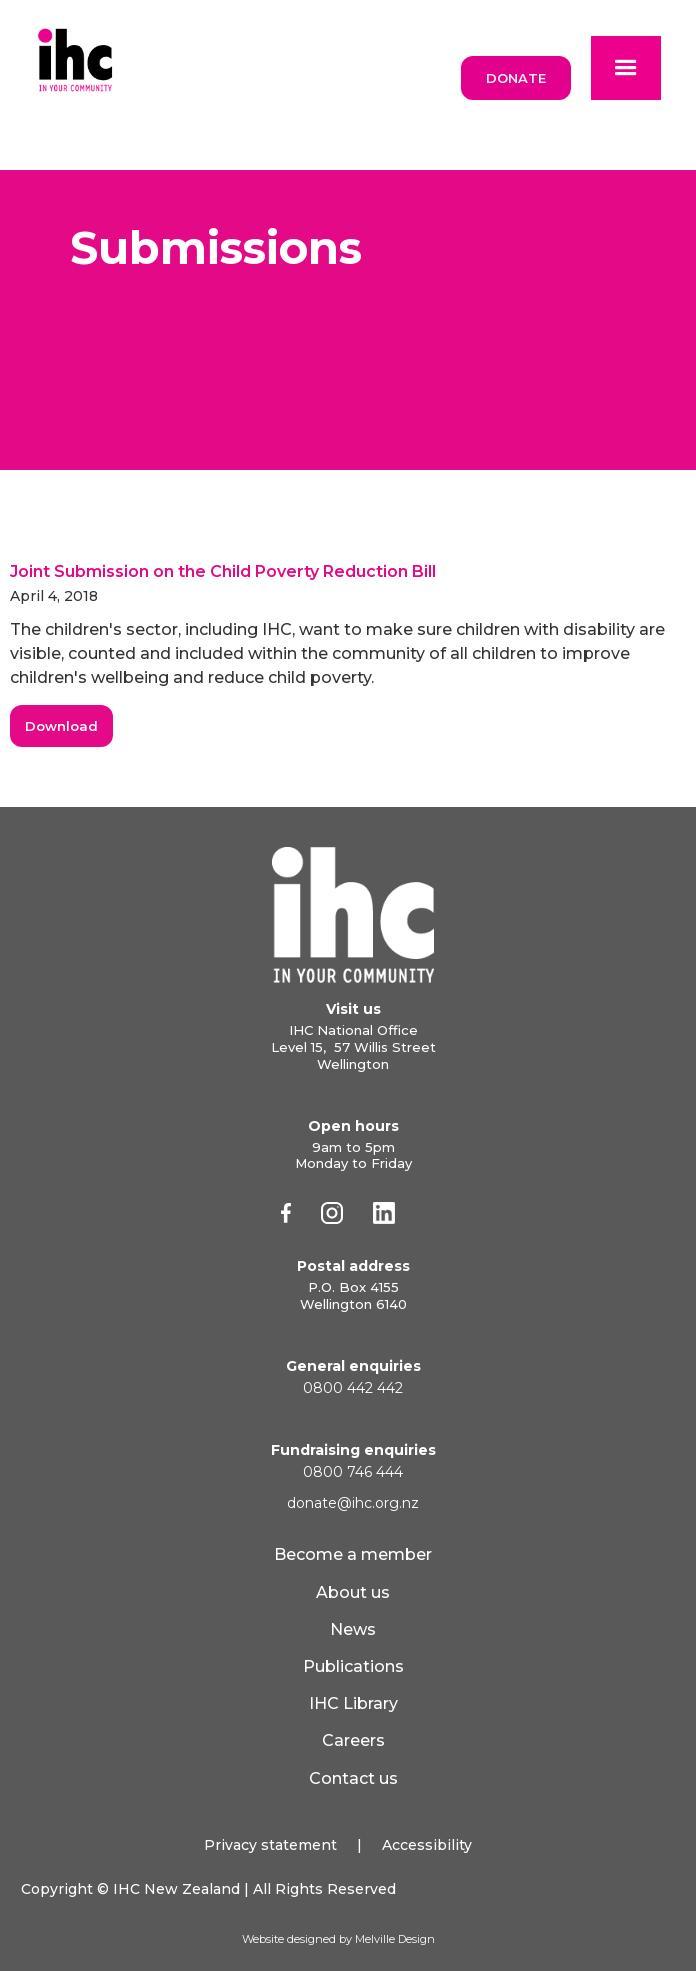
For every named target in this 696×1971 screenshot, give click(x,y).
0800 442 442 (353, 1388)
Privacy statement (270, 1845)
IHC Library (353, 1703)
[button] (626, 68)
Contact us (353, 1778)
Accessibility (427, 1845)
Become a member (353, 1554)
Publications (353, 1666)
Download (61, 726)
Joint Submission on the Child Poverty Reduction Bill (223, 571)
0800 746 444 (353, 1472)
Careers (353, 1740)
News (353, 1629)
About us (353, 1592)
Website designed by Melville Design (338, 1939)
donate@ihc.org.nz (353, 1503)
